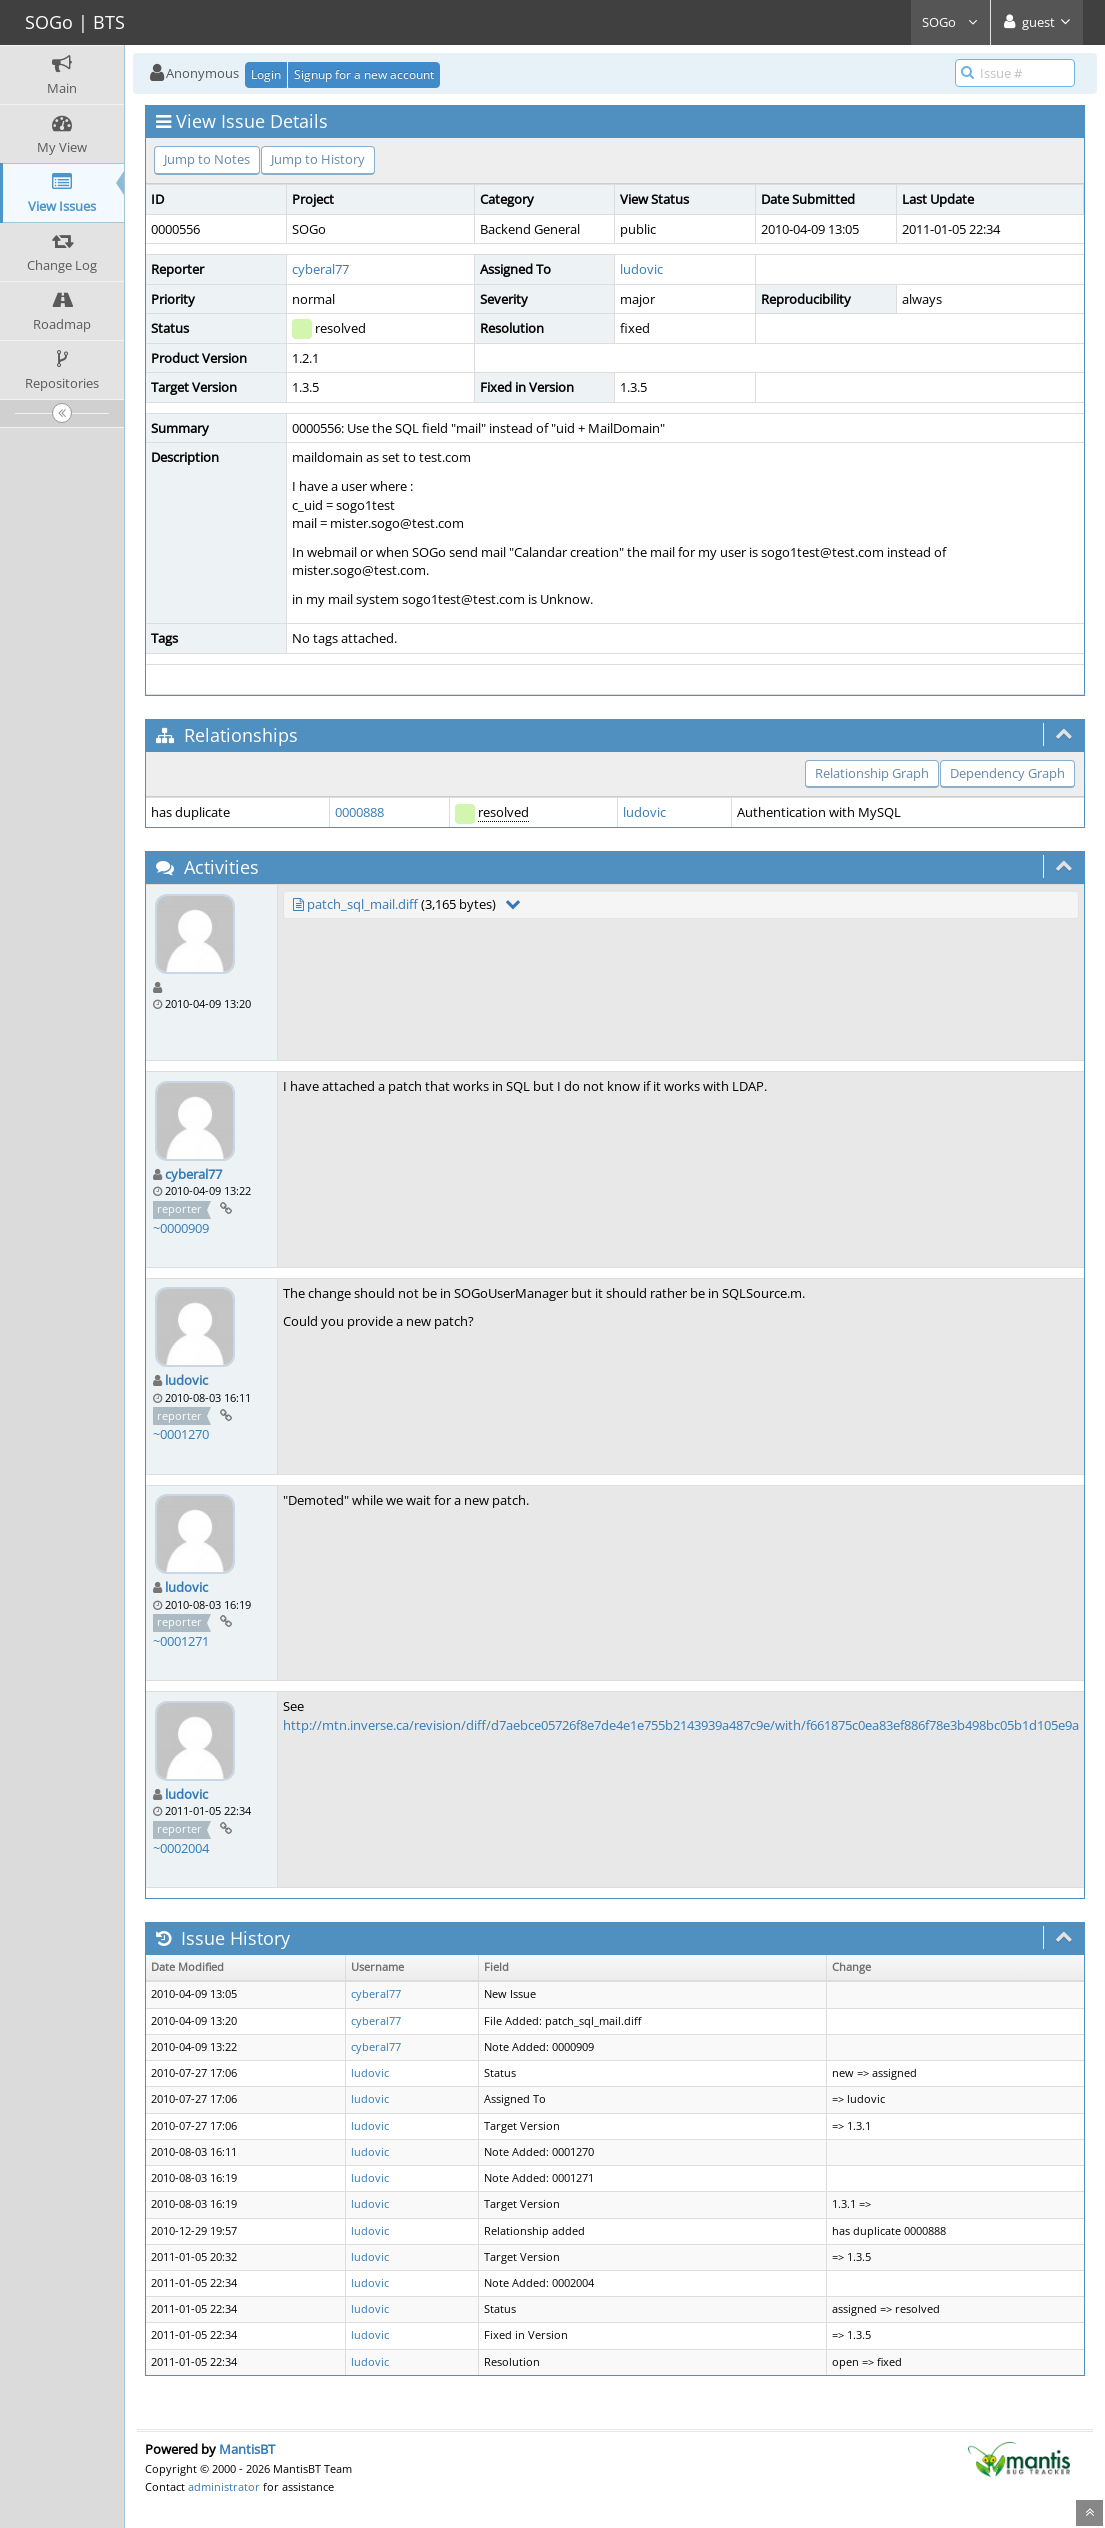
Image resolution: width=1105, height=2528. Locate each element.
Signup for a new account (364, 74)
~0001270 (181, 1434)
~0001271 (181, 1641)
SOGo (950, 22)
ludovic (641, 269)
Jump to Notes (207, 159)
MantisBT (247, 2449)
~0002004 (181, 1848)
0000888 (359, 812)
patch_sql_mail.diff (362, 904)
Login (266, 74)
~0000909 (181, 1228)
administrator (224, 2486)
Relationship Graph (872, 773)
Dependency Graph (1007, 773)
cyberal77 (320, 269)
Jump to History (318, 159)
